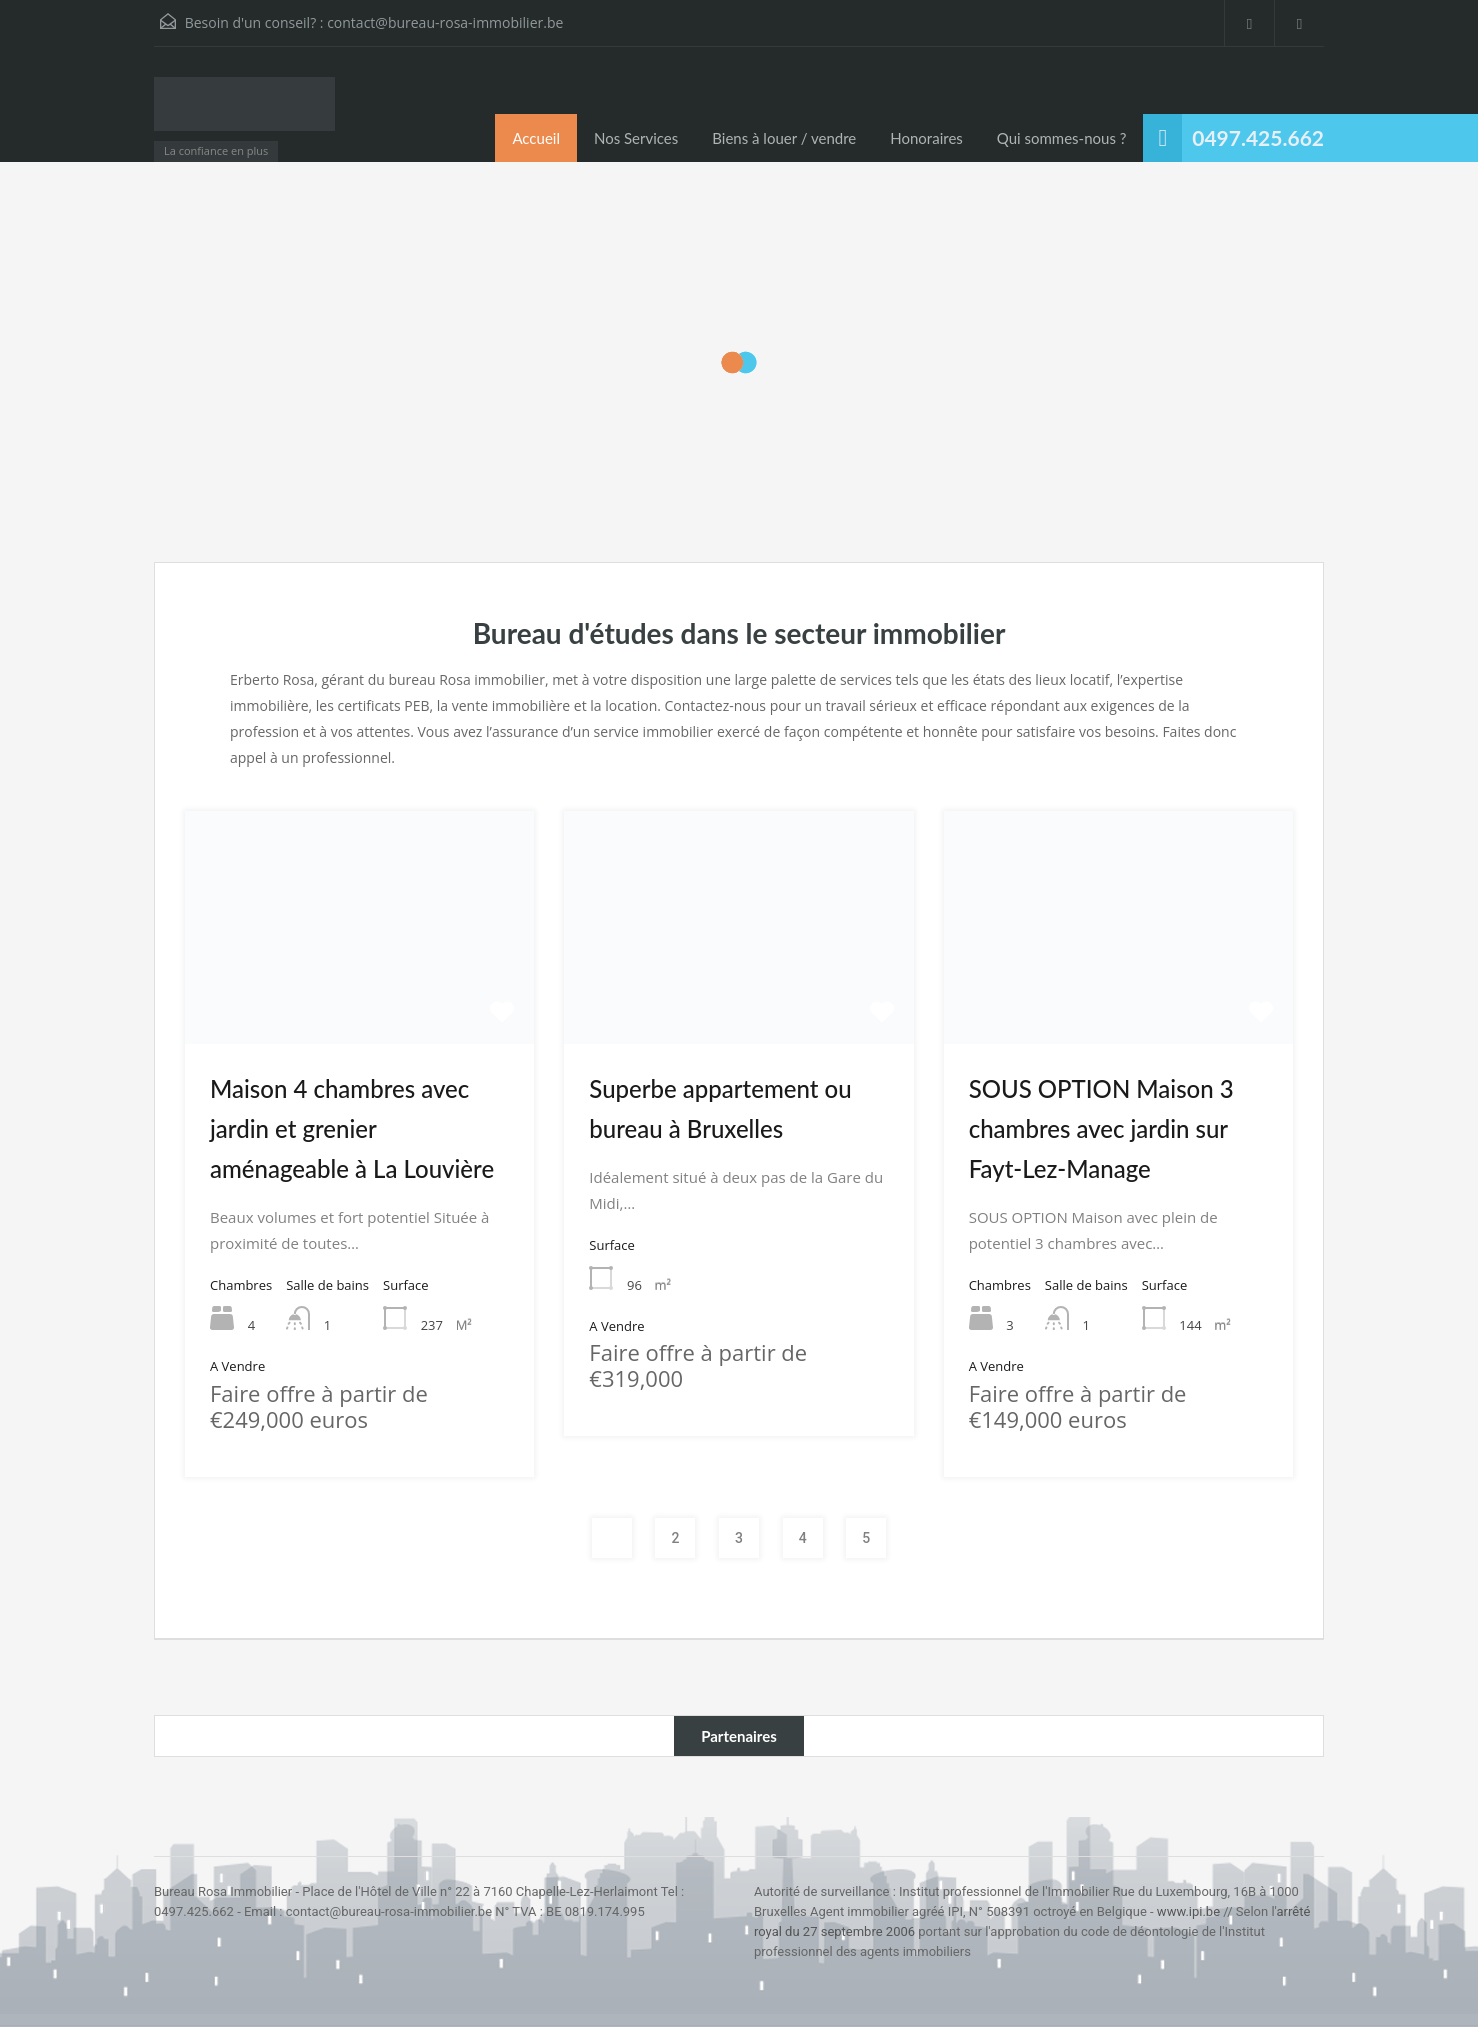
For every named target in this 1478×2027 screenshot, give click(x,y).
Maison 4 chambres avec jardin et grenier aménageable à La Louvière (352, 1128)
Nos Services (636, 138)
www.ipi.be (1188, 1911)
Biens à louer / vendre (784, 138)
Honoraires (926, 138)
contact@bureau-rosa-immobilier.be (445, 22)
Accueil (536, 138)
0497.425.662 (1258, 137)
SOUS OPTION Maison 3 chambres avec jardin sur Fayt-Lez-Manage (1101, 1128)
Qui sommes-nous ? (1062, 138)
